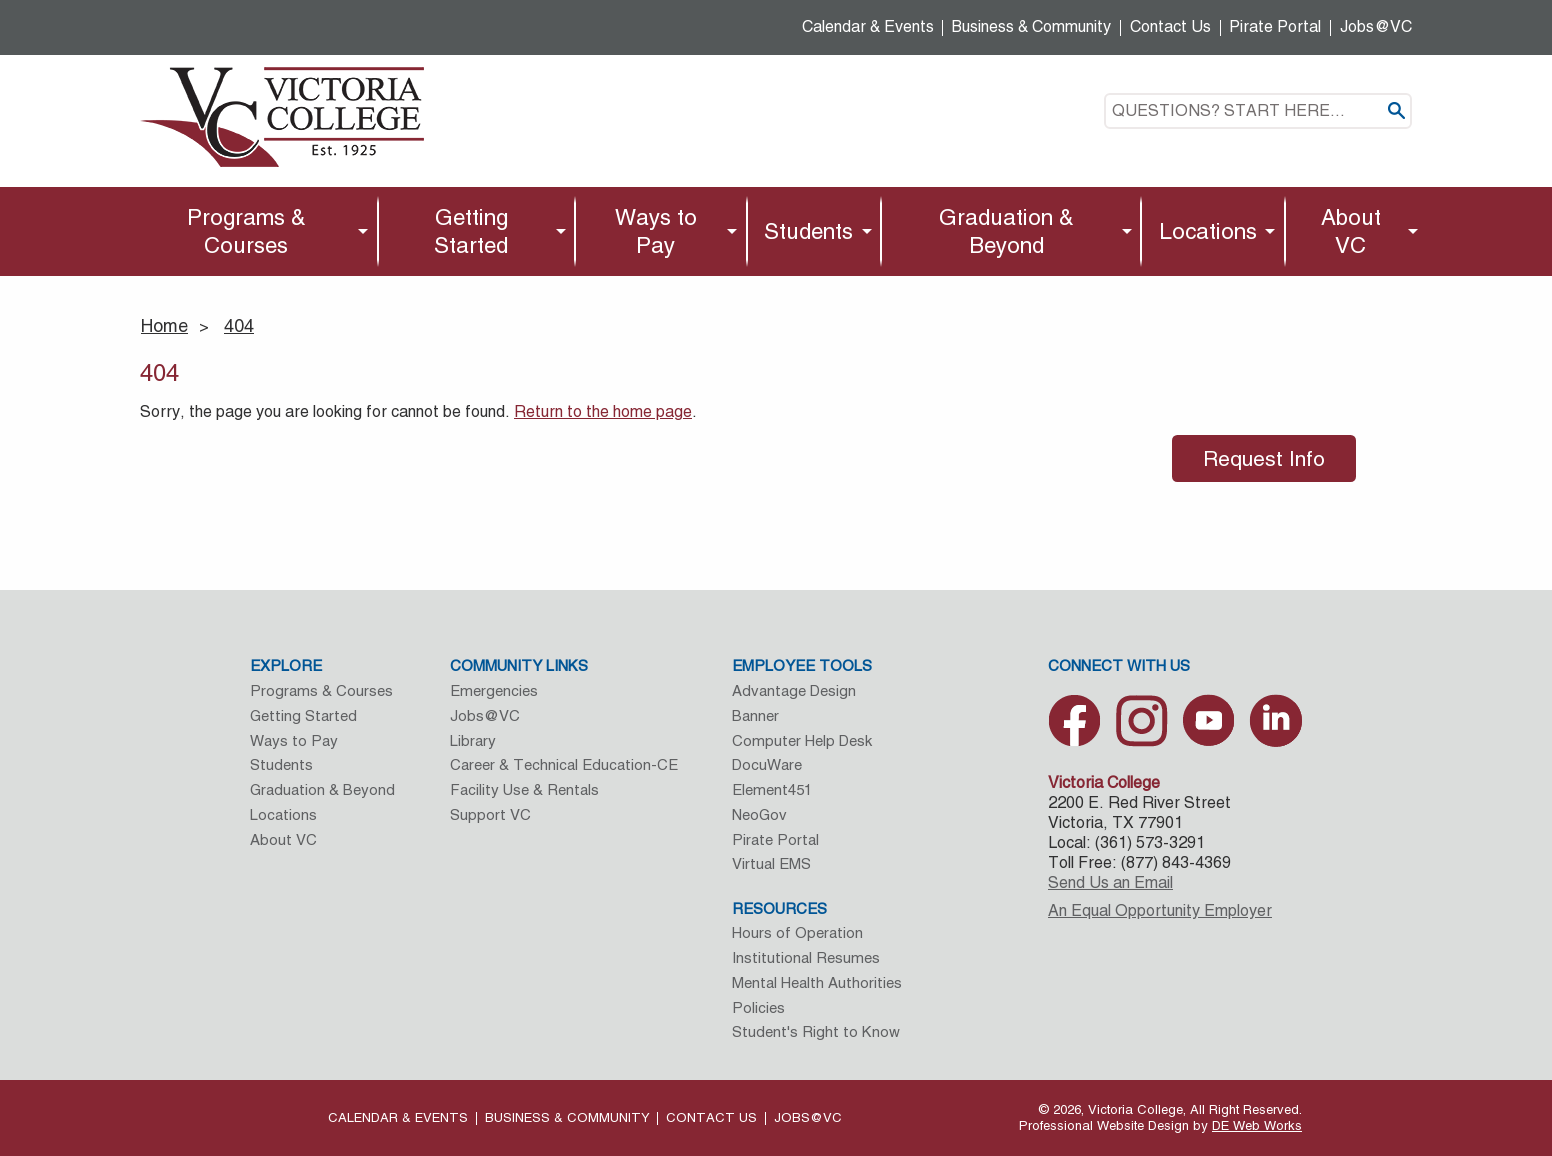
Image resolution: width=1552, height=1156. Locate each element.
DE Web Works (1257, 1125)
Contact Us (1170, 26)
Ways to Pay (656, 231)
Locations (1208, 231)
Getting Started (471, 231)
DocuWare (767, 764)
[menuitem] (251, 231)
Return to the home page (603, 411)
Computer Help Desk (802, 740)
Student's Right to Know (816, 1031)
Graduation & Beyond (1006, 231)
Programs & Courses (246, 231)
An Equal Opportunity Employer (1160, 910)
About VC (1351, 231)
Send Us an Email (1110, 882)
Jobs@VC (1376, 26)
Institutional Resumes (806, 957)
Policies (758, 1007)
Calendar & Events (868, 26)
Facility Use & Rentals (524, 789)
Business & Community (1031, 26)
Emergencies (494, 690)
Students (808, 231)
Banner (755, 715)
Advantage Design (794, 690)
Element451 (772, 789)
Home (164, 325)
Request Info (1264, 458)
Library (473, 740)
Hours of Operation (797, 932)
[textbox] (1258, 111)
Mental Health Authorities (817, 982)
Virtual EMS (771, 863)
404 (239, 325)
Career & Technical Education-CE (564, 764)
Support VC (490, 814)
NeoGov (759, 814)
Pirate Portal (1275, 26)
